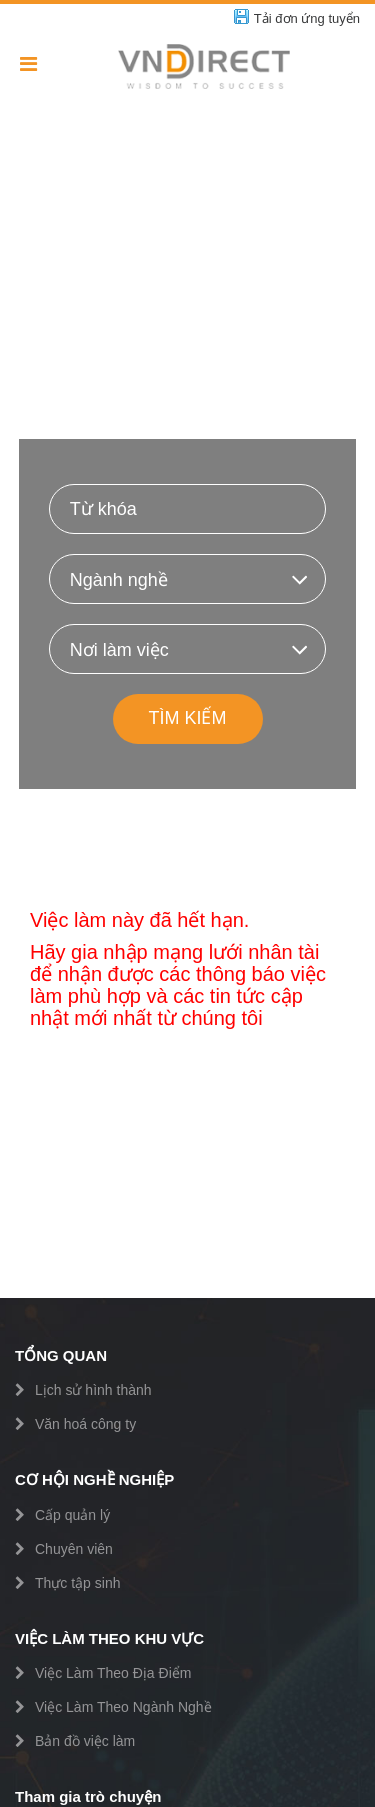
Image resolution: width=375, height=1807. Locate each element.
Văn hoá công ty (85, 1424)
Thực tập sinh (77, 1583)
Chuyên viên (74, 1549)
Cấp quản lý (72, 1515)
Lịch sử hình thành (93, 1390)
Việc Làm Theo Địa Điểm (113, 1673)
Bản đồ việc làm (85, 1741)
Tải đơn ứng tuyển (307, 18)
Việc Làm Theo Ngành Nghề (123, 1707)
